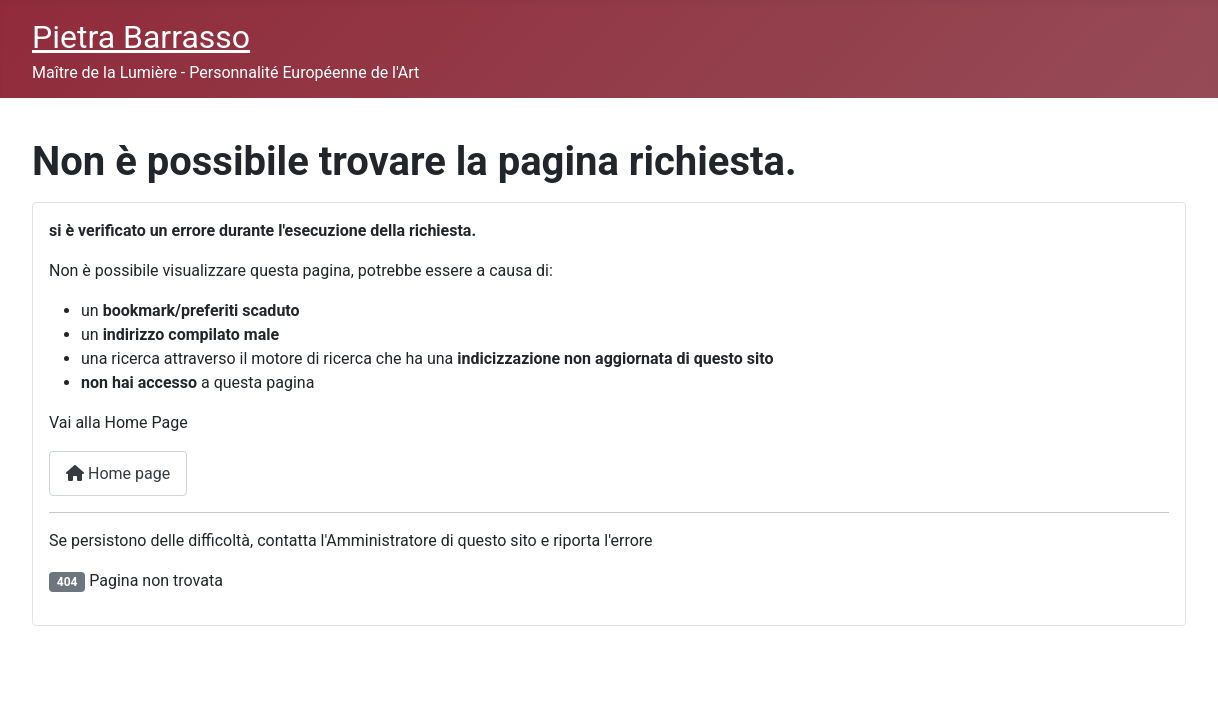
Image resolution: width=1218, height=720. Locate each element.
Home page (118, 473)
